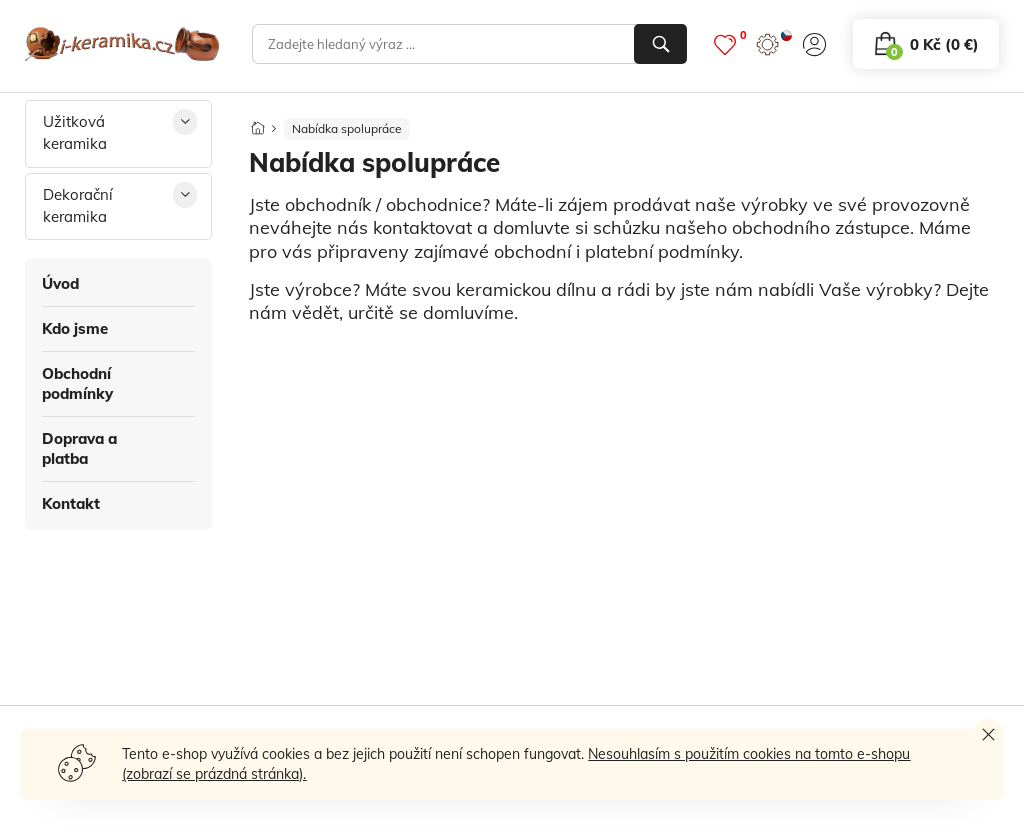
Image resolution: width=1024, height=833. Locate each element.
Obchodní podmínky (77, 383)
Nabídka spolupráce (347, 128)
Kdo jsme (75, 328)
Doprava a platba (79, 448)
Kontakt (71, 503)
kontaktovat (422, 227)
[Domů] (258, 122)
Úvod (60, 283)
